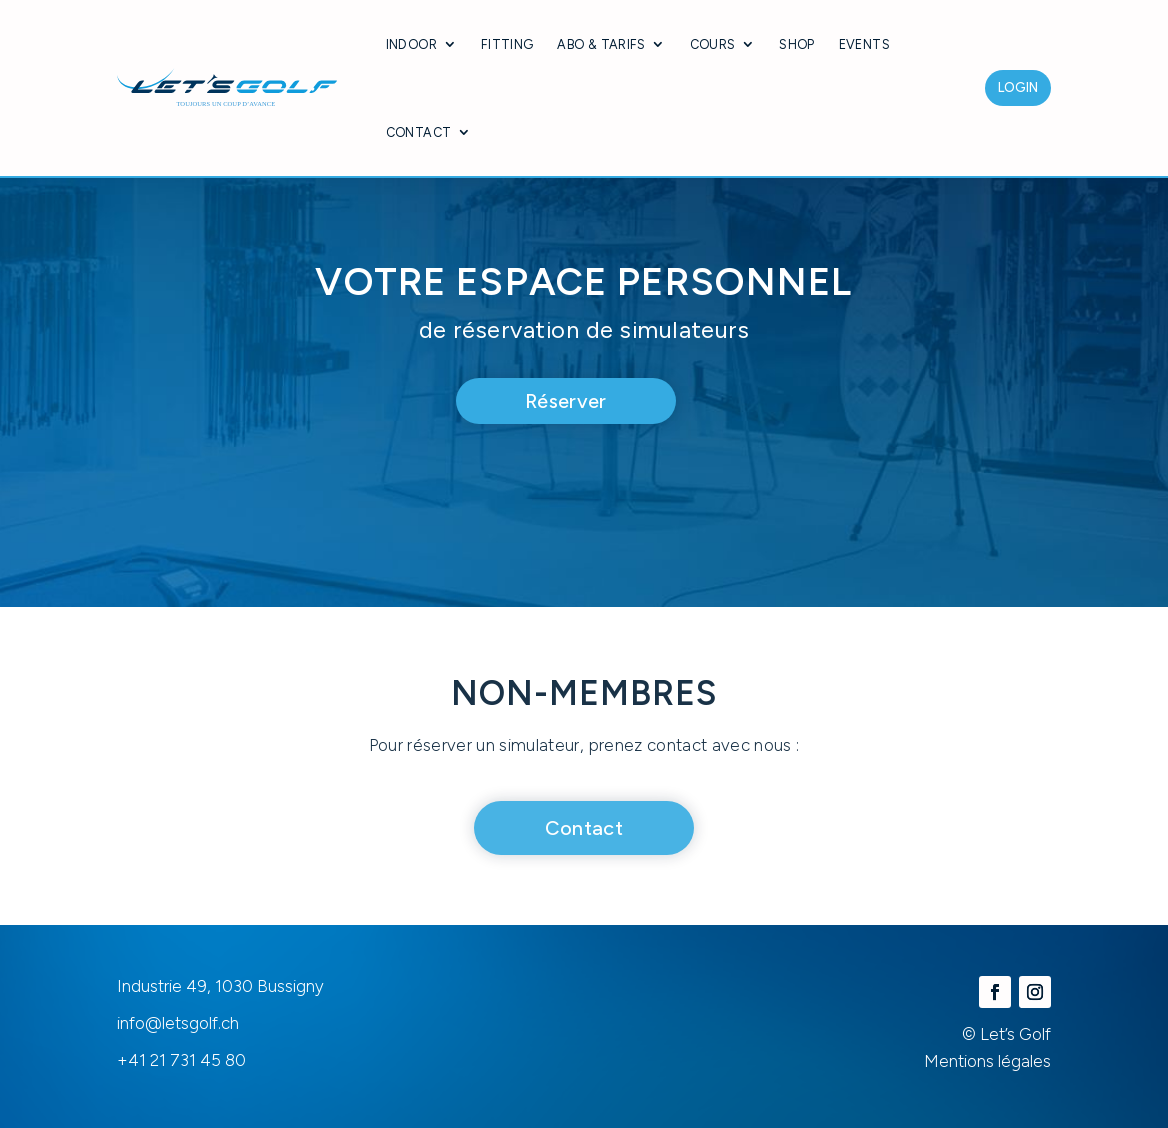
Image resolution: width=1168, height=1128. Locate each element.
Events (864, 44)
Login (1018, 87)
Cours (713, 44)
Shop (797, 44)
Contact (419, 132)
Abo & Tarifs (601, 44)
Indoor (411, 44)
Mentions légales (987, 1061)
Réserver (566, 401)
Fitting (507, 44)
